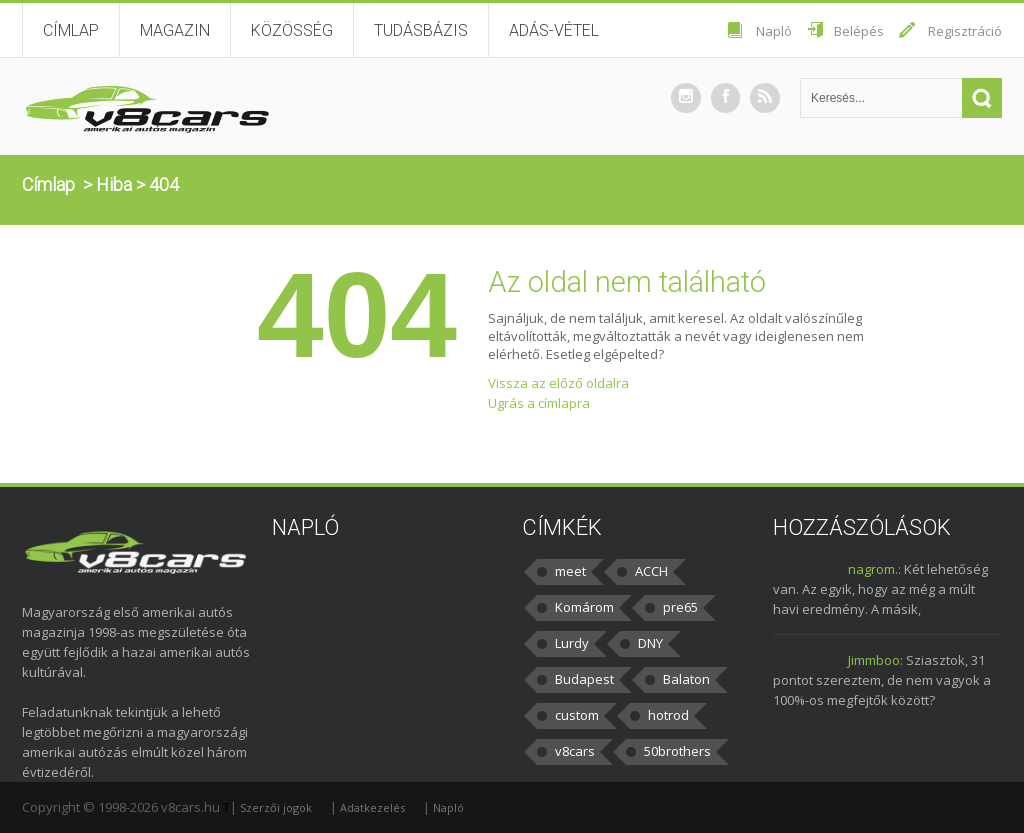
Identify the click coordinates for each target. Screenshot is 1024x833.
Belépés (859, 31)
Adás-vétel (554, 30)
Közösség (292, 30)
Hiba (114, 184)
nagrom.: (874, 569)
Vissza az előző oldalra (558, 383)
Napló (774, 31)
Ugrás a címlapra (539, 403)
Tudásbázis (421, 30)
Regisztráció (965, 31)
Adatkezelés (372, 807)
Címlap (71, 30)
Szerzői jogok (276, 807)
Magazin (175, 30)
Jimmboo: (875, 660)
